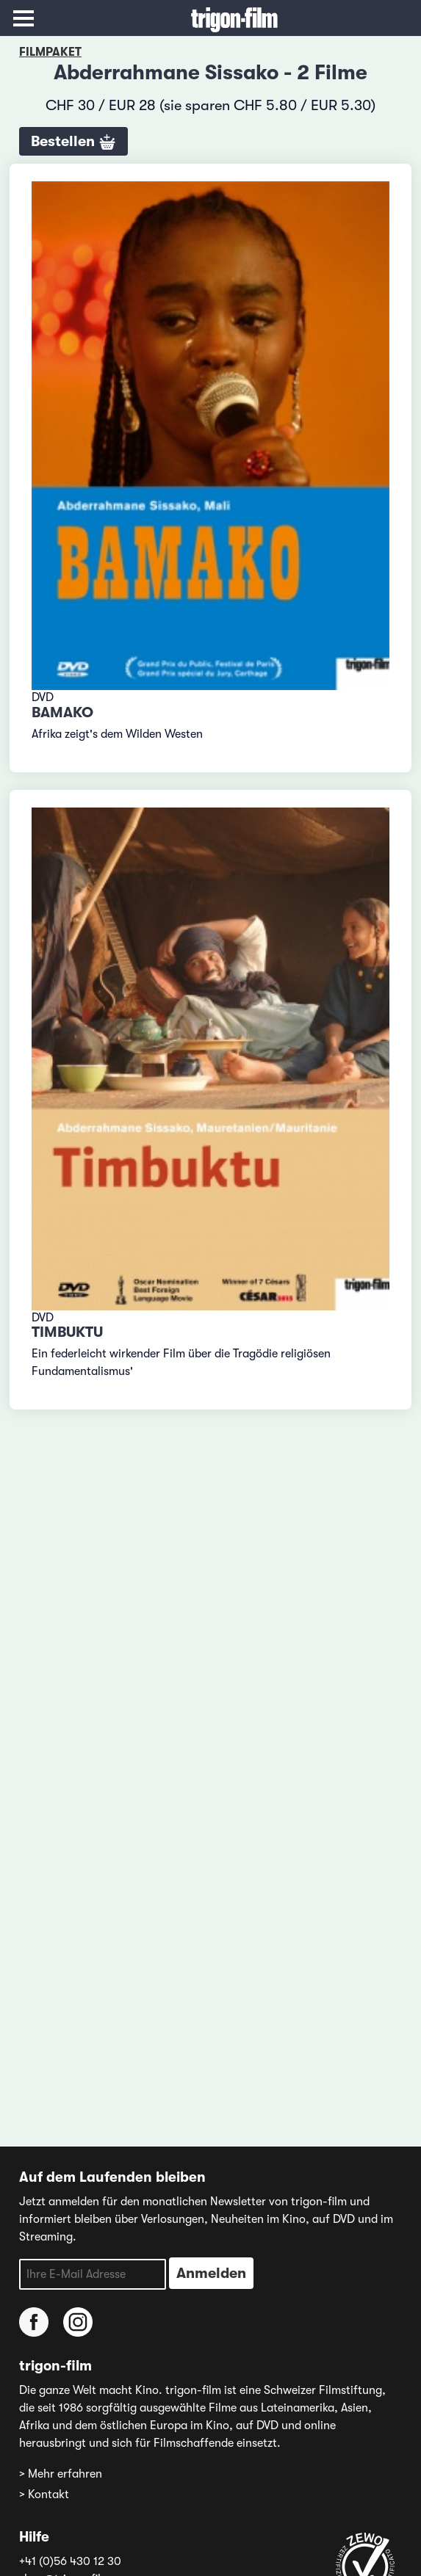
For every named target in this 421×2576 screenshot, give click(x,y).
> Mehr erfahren (60, 2474)
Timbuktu (67, 1332)
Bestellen (73, 142)
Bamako (62, 712)
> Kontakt (44, 2494)
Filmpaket (50, 52)
